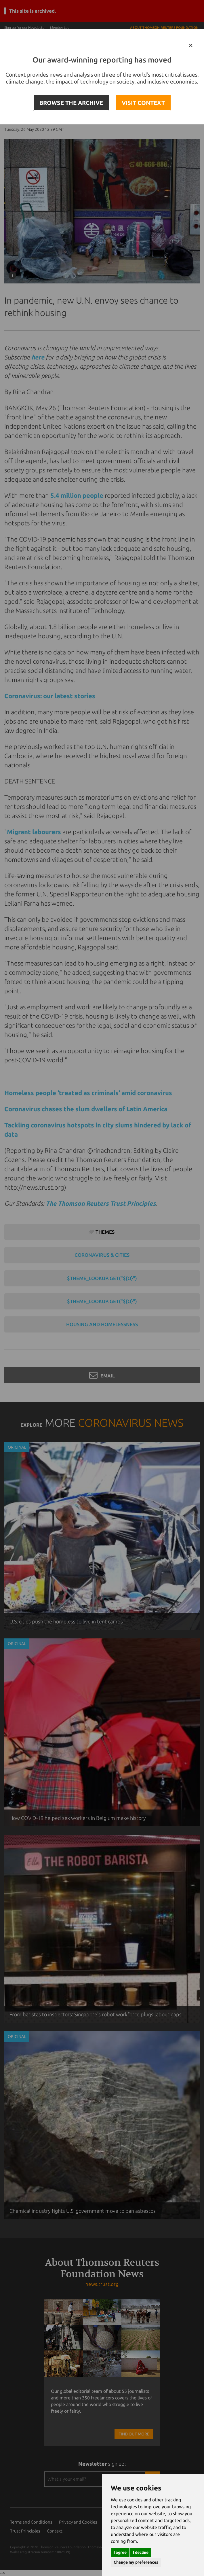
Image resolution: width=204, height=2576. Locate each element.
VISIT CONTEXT (143, 102)
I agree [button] (120, 2552)
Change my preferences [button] (136, 2562)
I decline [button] (140, 2552)
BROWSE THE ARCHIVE (71, 102)
